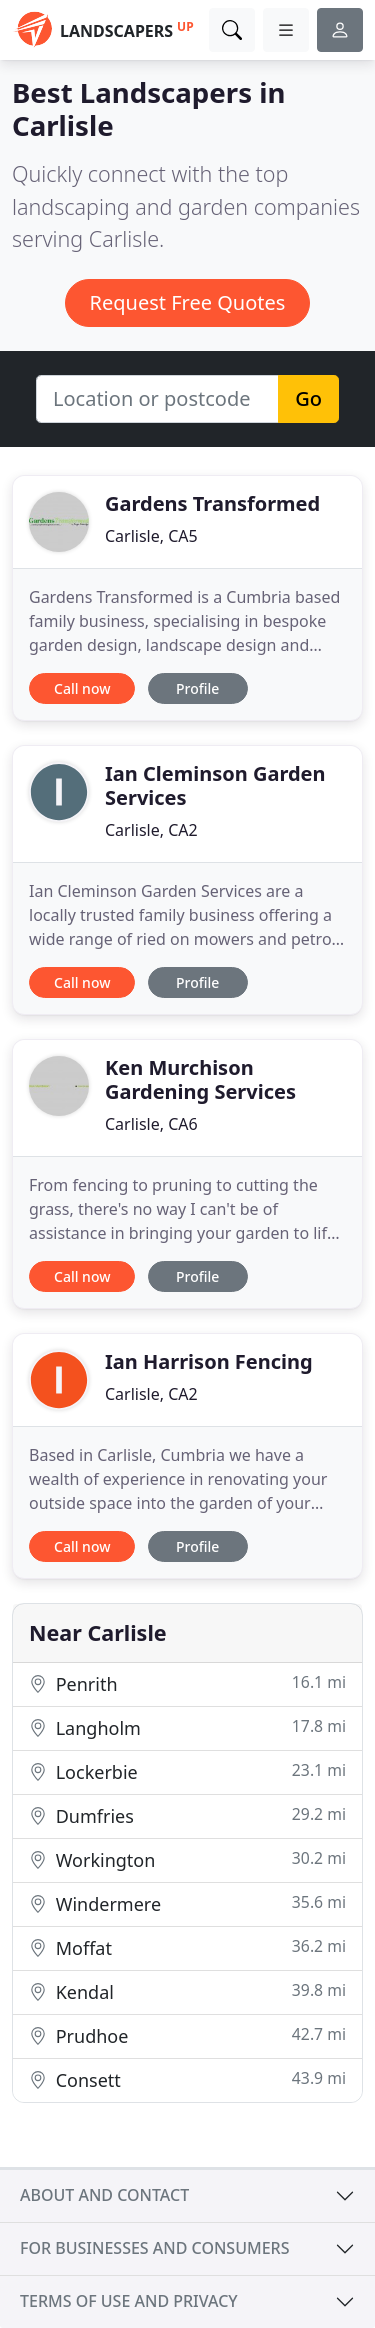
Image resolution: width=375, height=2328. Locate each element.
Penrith (187, 1683)
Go (308, 398)
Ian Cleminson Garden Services (215, 785)
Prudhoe (187, 2035)
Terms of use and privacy (129, 2301)
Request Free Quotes (188, 302)
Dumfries (187, 1815)
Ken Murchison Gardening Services (200, 1079)
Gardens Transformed (212, 503)
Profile (197, 688)
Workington (187, 1859)
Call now (82, 688)
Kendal (187, 1991)
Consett (187, 2079)
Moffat (187, 1947)
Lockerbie (187, 1771)
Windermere (187, 1903)
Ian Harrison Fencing (209, 1361)
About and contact (104, 2195)
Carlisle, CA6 (151, 1124)
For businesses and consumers (154, 2248)
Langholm (187, 1727)
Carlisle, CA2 (151, 830)
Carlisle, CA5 (151, 536)
